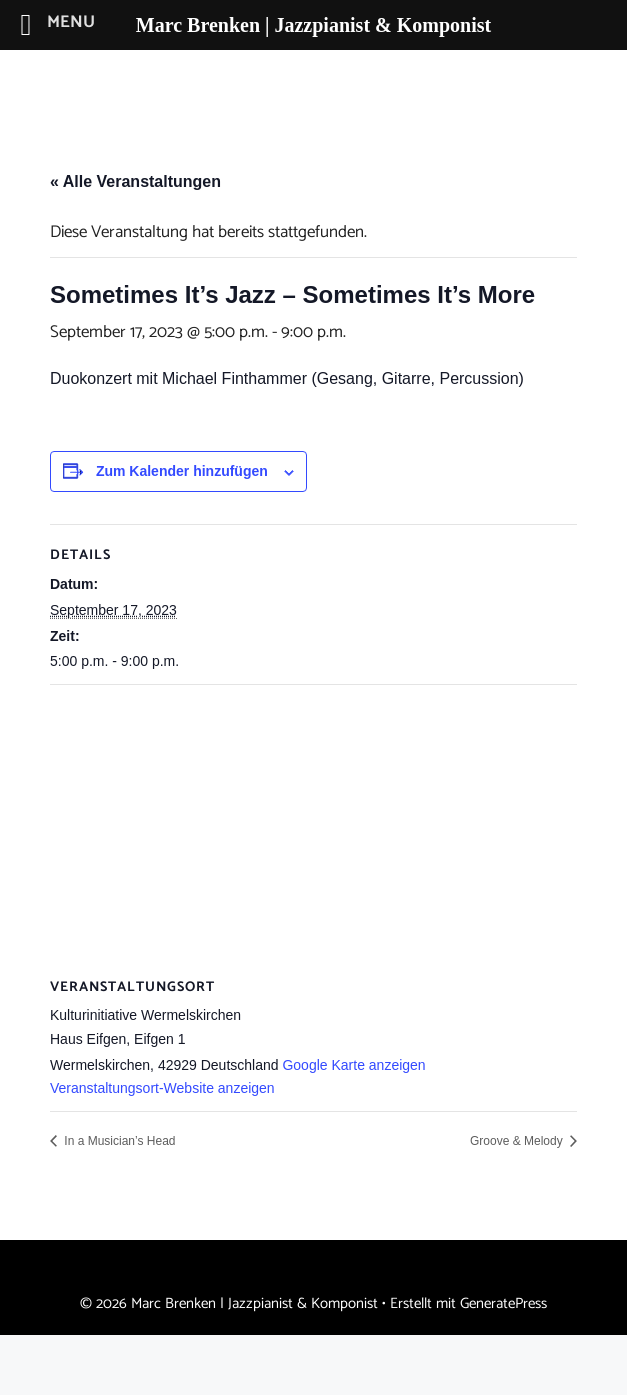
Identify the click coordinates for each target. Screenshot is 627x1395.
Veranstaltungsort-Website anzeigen (162, 1088)
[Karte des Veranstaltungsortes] (313, 829)
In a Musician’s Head (118, 1141)
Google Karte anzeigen (353, 1065)
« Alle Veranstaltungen (135, 181)
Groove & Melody (518, 1141)
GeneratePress (503, 1303)
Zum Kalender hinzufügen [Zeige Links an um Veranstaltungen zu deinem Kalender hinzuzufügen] (182, 471)
